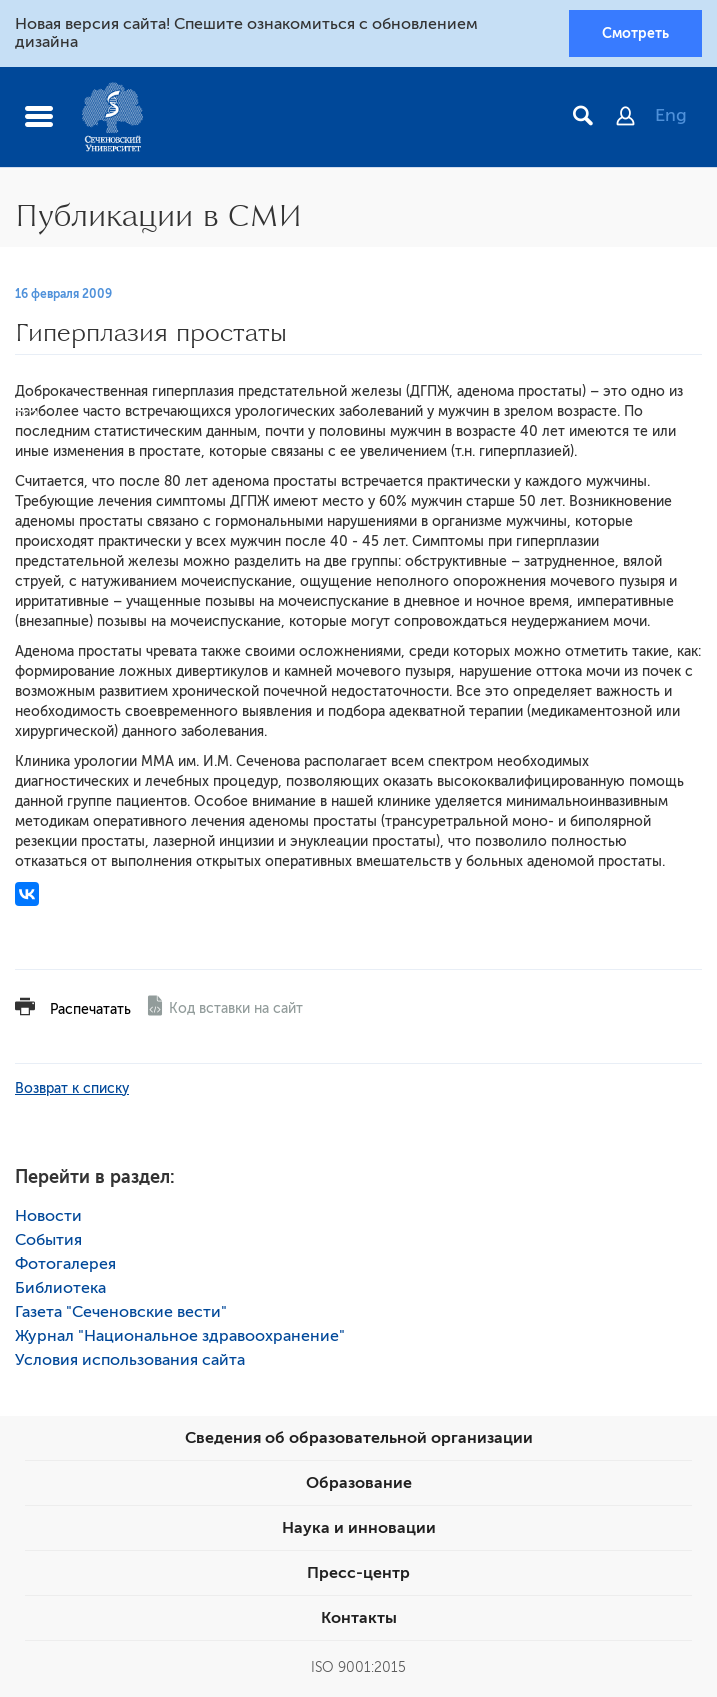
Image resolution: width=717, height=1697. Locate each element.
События (48, 1240)
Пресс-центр (358, 1573)
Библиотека (60, 1288)
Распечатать (90, 1009)
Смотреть (635, 33)
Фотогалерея (65, 1264)
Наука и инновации (359, 1528)
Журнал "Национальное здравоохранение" (180, 1336)
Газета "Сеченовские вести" (121, 1312)
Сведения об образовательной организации (359, 1438)
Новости (48, 1216)
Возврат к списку (72, 1088)
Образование (359, 1483)
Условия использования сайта (130, 1360)
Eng (671, 115)
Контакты (359, 1618)
